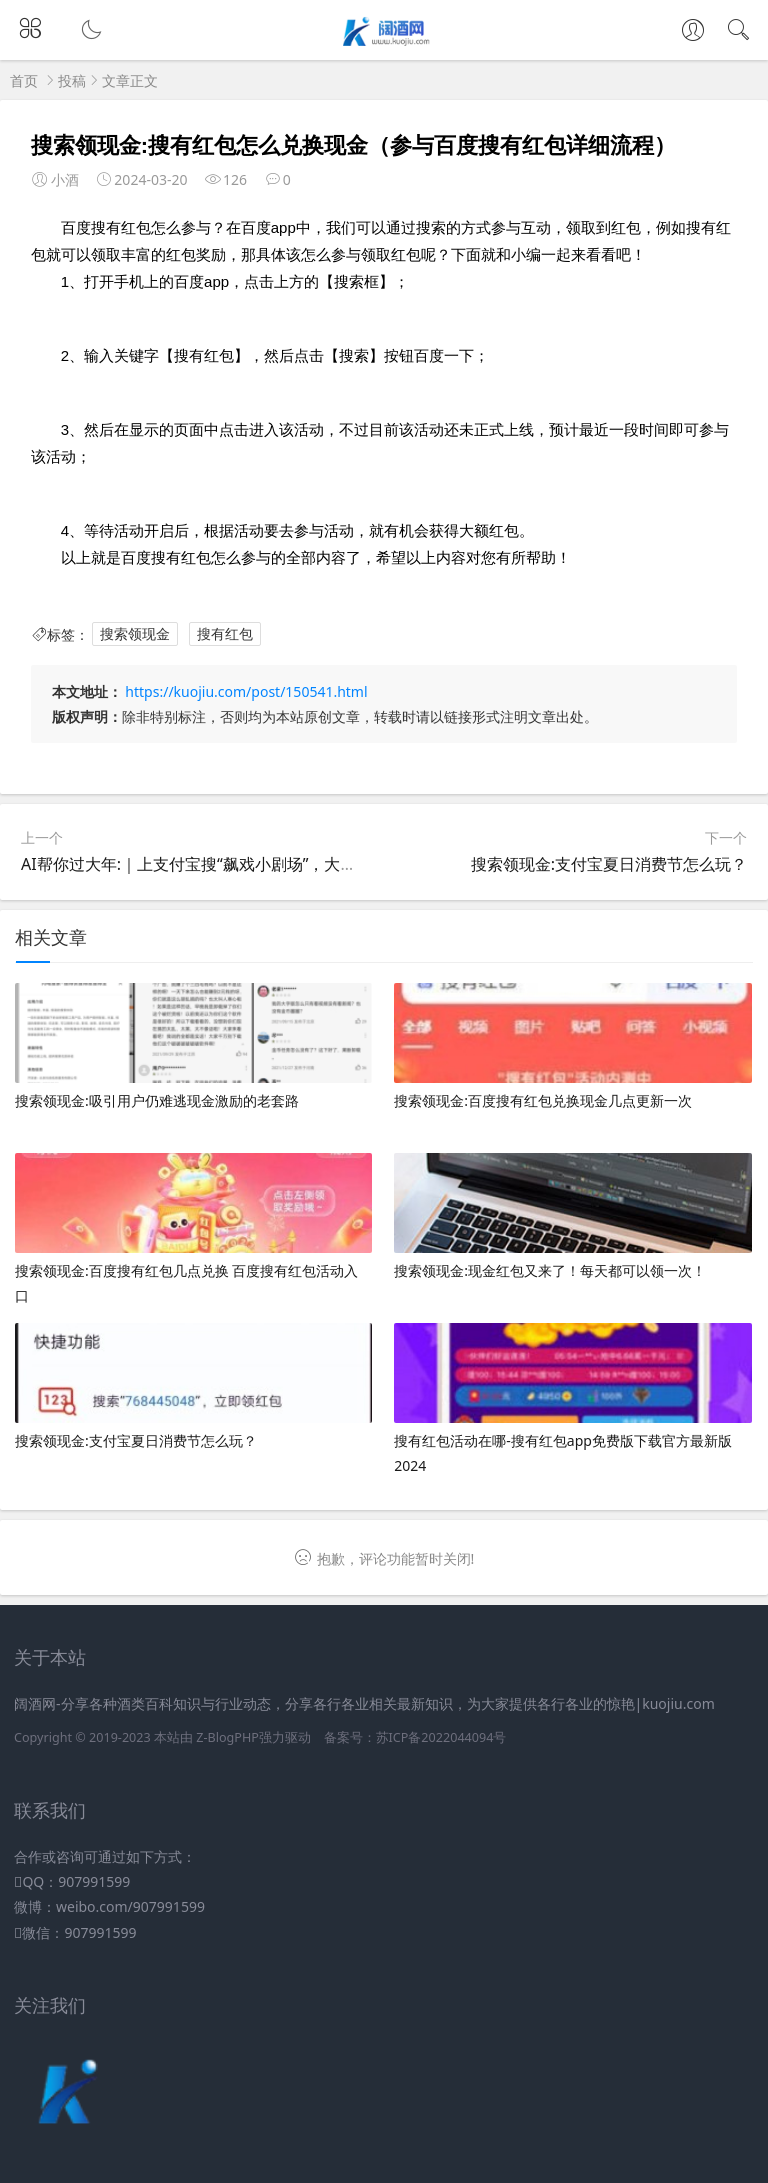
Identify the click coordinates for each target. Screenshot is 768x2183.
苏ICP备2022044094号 (441, 1737)
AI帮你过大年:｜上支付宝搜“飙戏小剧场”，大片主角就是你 (228, 864)
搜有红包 (225, 634)
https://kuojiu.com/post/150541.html (246, 691)
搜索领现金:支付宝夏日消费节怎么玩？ (609, 864)
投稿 (72, 80)
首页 (24, 80)
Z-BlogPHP (227, 1737)
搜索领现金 (135, 634)
